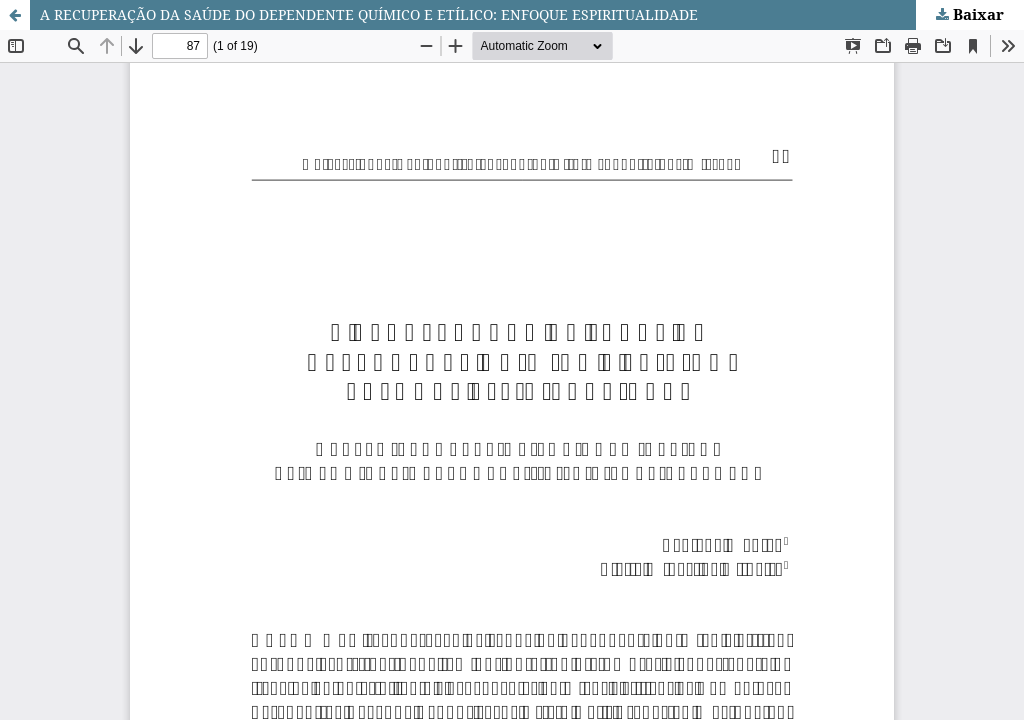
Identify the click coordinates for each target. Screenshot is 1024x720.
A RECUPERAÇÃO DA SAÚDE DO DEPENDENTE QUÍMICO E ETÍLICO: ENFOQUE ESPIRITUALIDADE (369, 14)
